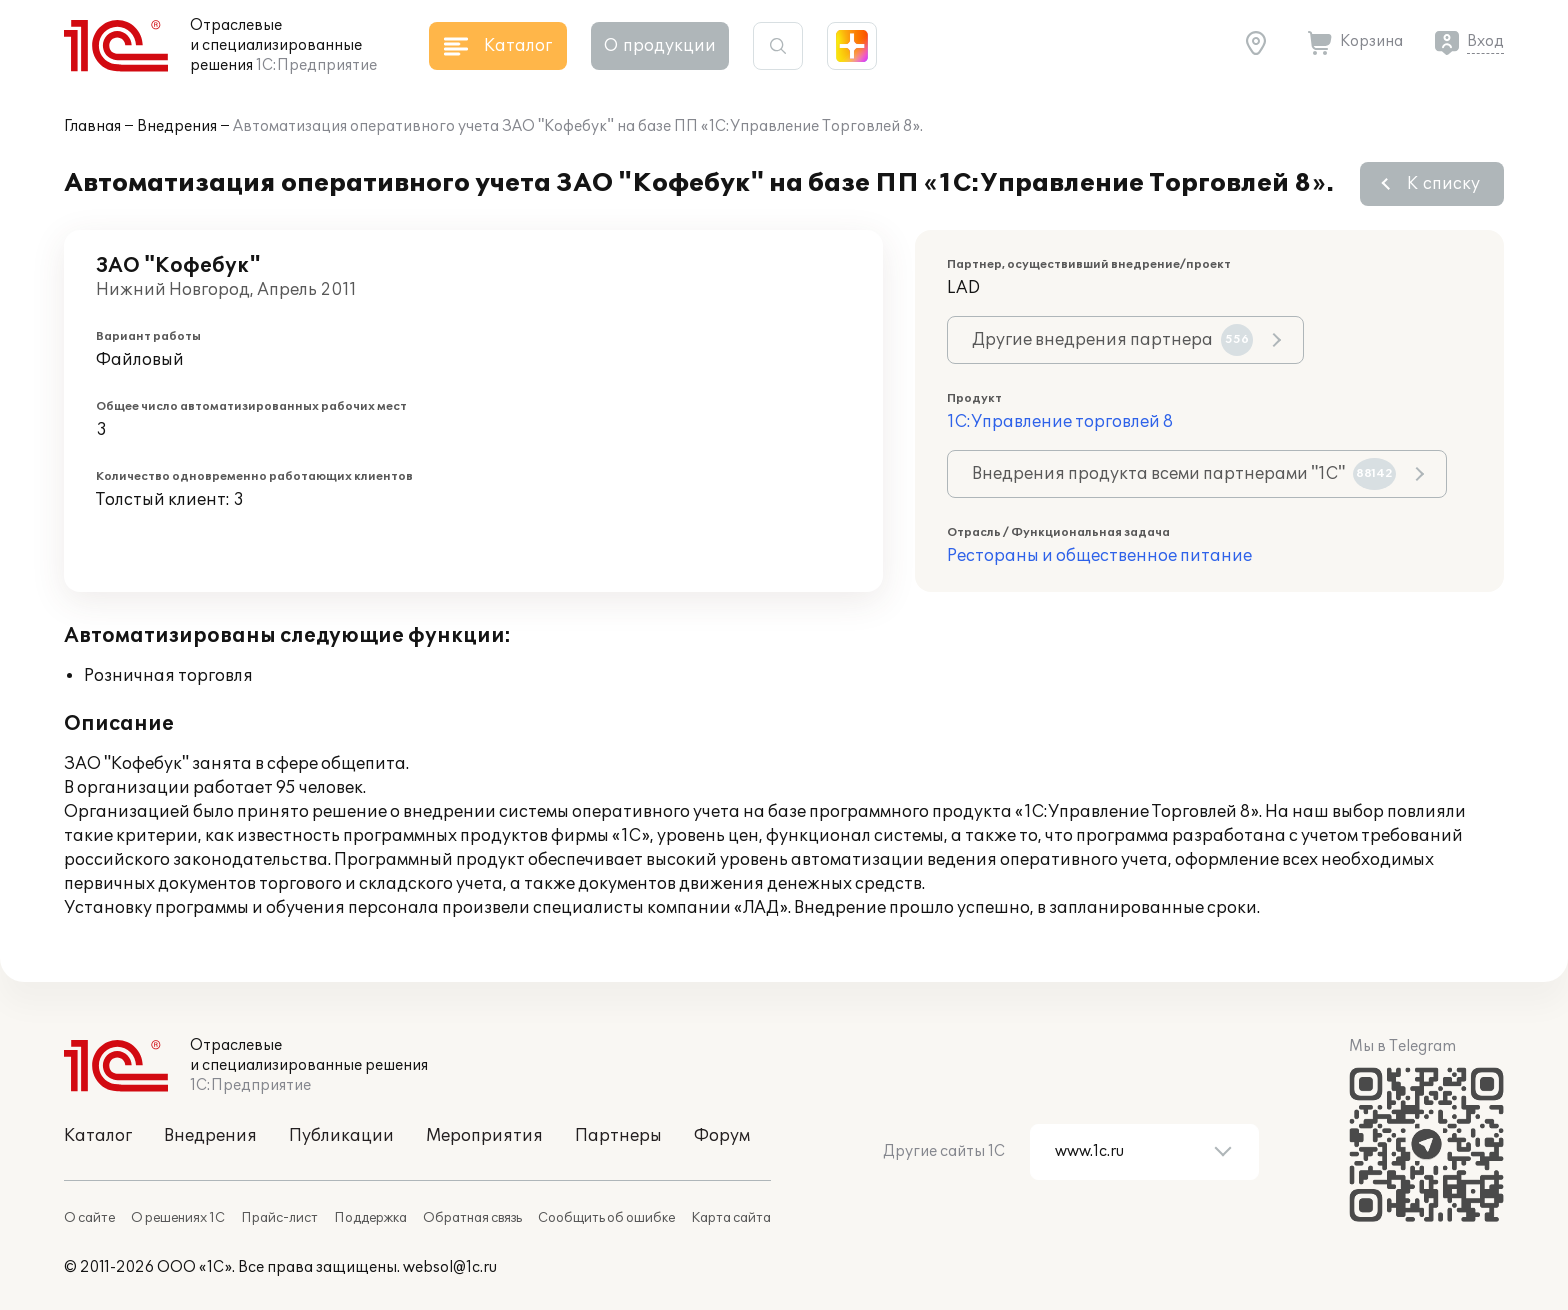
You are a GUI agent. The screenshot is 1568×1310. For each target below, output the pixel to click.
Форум (722, 1136)
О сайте (89, 1218)
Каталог (98, 1136)
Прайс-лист (279, 1218)
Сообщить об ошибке (606, 1218)
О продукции (660, 46)
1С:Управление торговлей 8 (1060, 422)
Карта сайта (731, 1218)
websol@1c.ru (450, 1267)
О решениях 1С (178, 1218)
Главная (92, 126)
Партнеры (618, 1136)
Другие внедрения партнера (1112, 340)
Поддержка (370, 1218)
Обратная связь (472, 1218)
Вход (1485, 41)
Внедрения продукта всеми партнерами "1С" (1184, 474)
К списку (1443, 184)
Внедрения (177, 126)
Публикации (341, 1136)
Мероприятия (484, 1136)
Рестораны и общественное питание (1099, 556)
